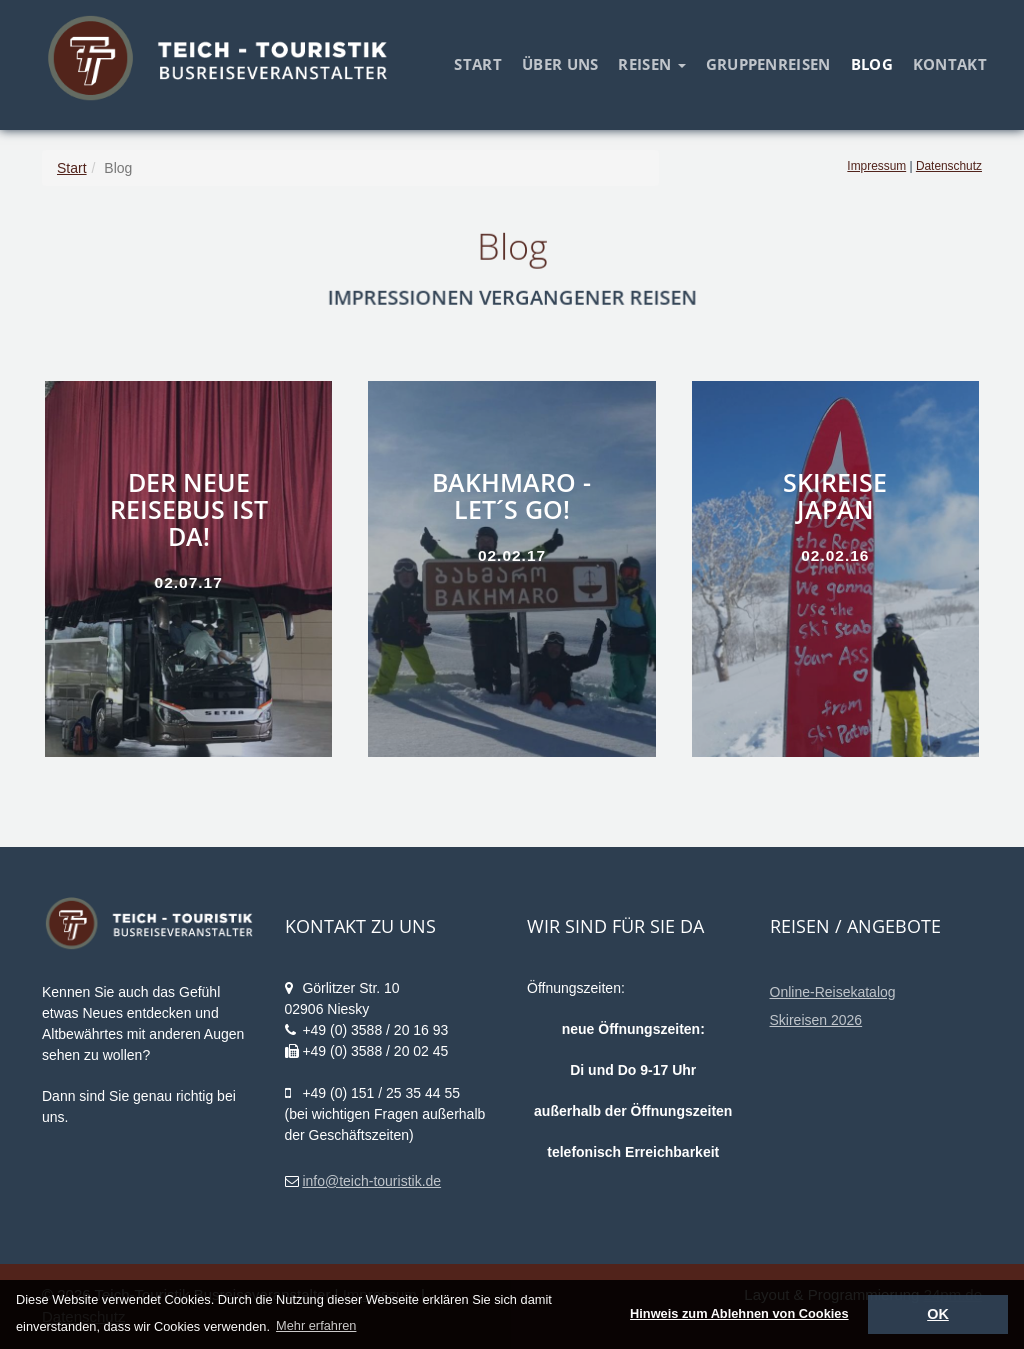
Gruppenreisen (768, 64)
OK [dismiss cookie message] (938, 1314)
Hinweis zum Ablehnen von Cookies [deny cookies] (739, 1313)
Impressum (876, 166)
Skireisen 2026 (816, 1020)
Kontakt (950, 64)
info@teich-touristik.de (371, 1181)
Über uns (560, 64)
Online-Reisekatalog (833, 992)
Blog (872, 64)
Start (478, 64)
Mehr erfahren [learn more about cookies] (316, 1325)
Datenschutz (949, 166)
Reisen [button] (651, 64)
